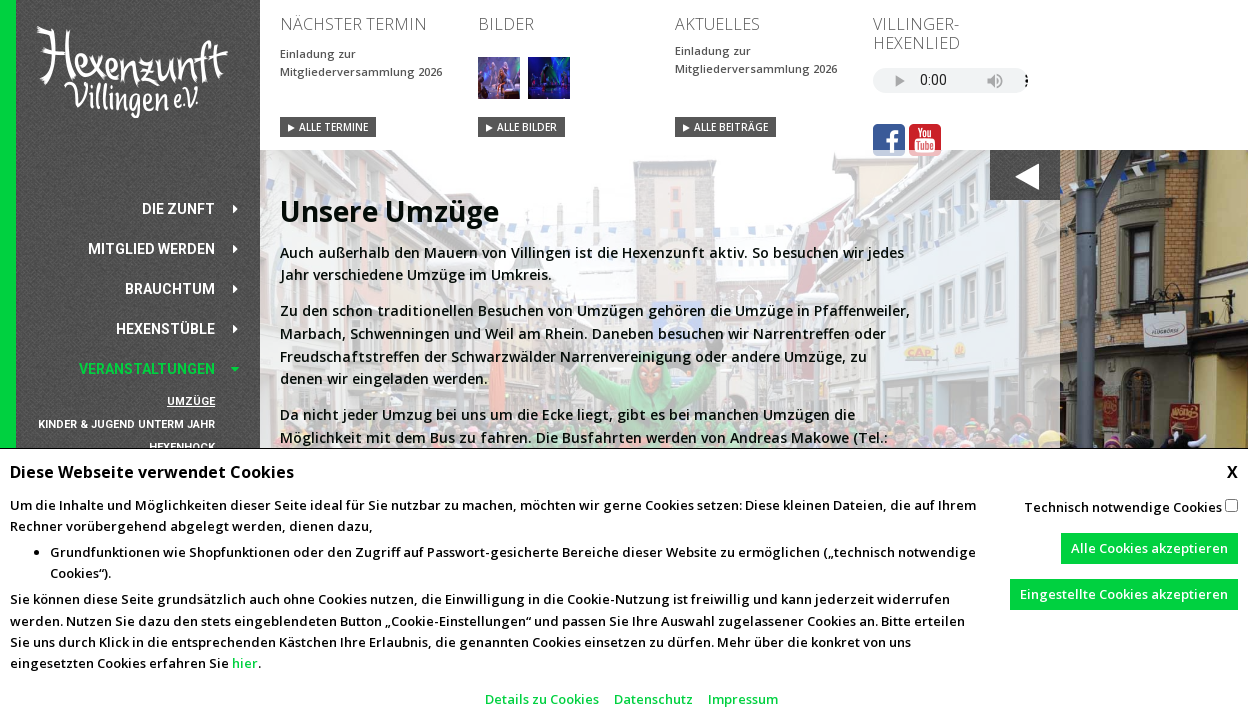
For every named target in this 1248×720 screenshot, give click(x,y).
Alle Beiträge (731, 127)
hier (245, 663)
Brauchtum (170, 289)
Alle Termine (333, 127)
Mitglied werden (151, 249)
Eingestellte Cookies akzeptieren (1124, 594)
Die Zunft (178, 209)
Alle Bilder (527, 127)
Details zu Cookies (542, 699)
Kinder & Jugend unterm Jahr (126, 424)
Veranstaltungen (147, 369)
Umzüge (191, 401)
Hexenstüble (165, 329)
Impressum (743, 699)
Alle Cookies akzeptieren (1149, 548)
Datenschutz (653, 699)
